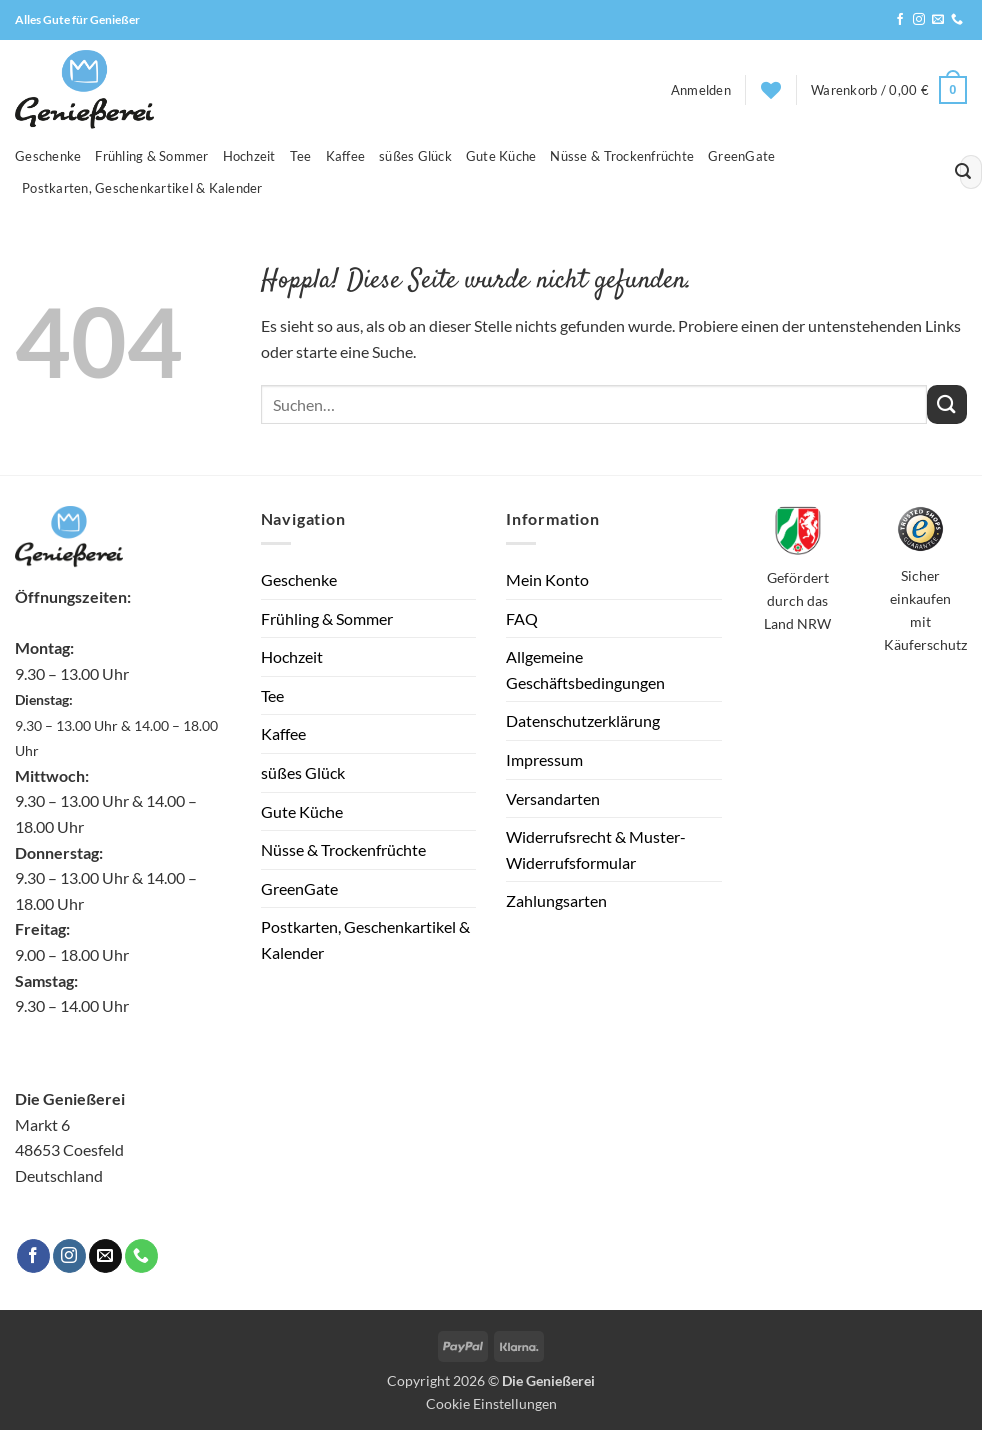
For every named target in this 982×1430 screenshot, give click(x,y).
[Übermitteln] (963, 172)
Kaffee (346, 156)
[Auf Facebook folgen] (900, 20)
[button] (701, 90)
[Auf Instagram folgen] (919, 20)
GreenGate (741, 156)
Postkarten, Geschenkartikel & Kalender (142, 188)
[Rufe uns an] (957, 20)
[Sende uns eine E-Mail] (938, 20)
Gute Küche (501, 156)
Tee (301, 156)
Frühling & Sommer (151, 156)
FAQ (522, 618)
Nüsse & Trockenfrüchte (622, 156)
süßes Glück (415, 156)
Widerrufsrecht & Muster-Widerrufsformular (596, 849)
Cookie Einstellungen (491, 1403)
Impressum (544, 759)
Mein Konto (547, 579)
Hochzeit (249, 156)
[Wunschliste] (771, 90)
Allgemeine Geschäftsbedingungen (585, 669)
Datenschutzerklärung (583, 720)
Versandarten (553, 798)
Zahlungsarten (556, 900)
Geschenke (48, 156)
